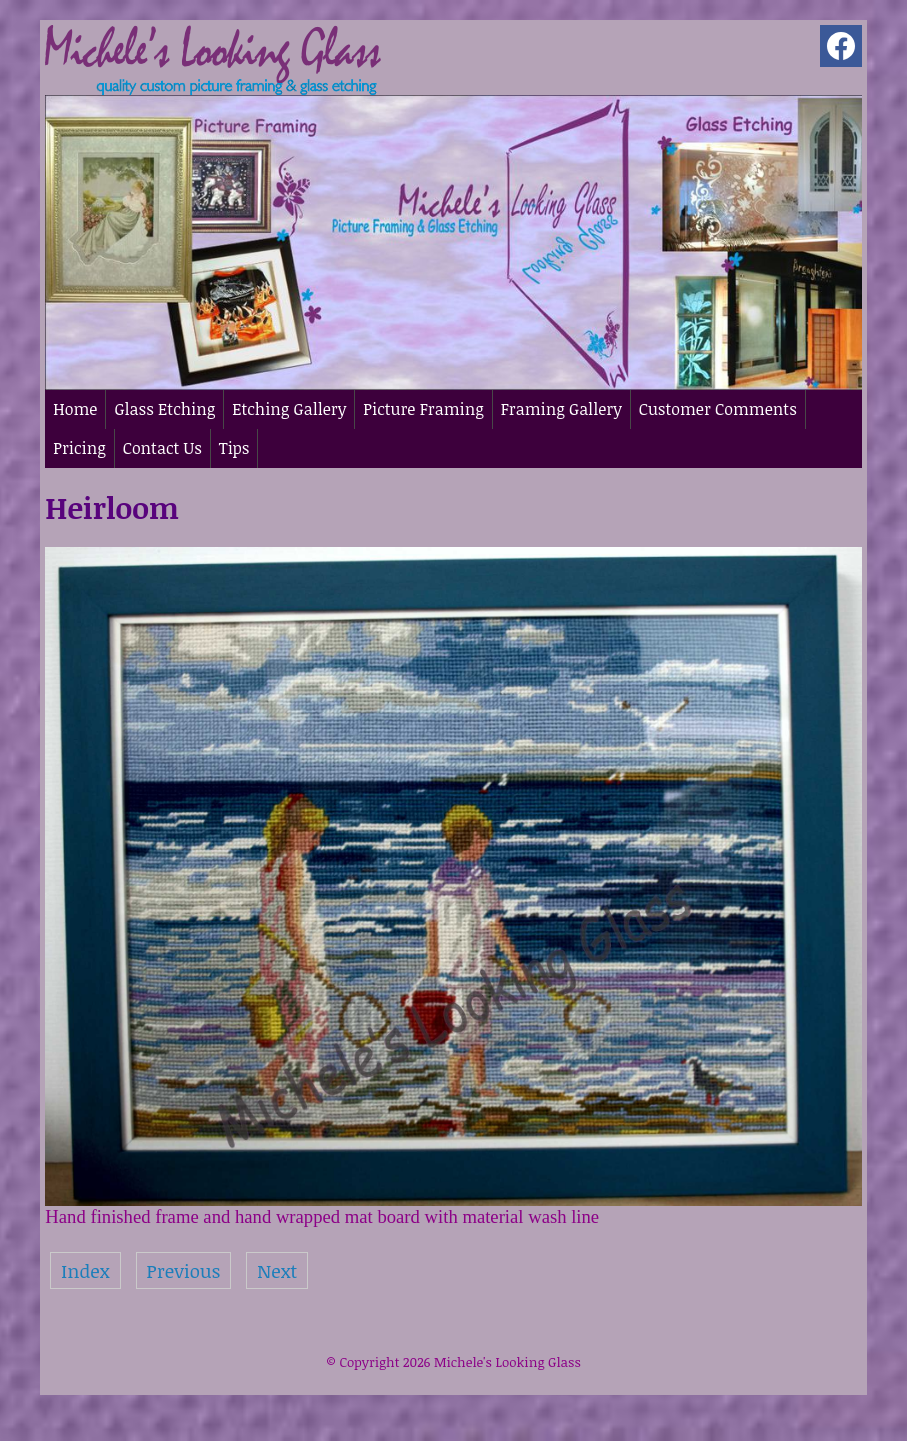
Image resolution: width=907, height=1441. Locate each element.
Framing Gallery (561, 409)
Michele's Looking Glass (507, 1362)
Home (75, 409)
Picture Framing (423, 409)
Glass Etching (164, 409)
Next (277, 1270)
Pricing (79, 448)
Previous (184, 1270)
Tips (234, 448)
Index (85, 1270)
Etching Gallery (289, 409)
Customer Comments (718, 409)
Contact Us (162, 448)
